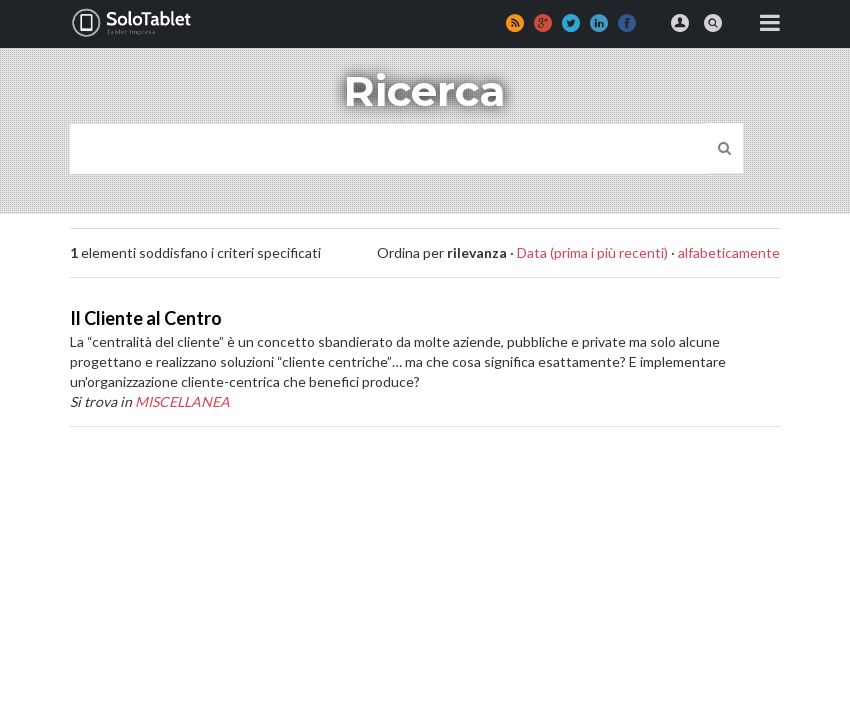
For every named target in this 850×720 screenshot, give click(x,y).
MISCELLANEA (182, 401)
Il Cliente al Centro (146, 318)
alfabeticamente (729, 252)
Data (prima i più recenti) (592, 252)
